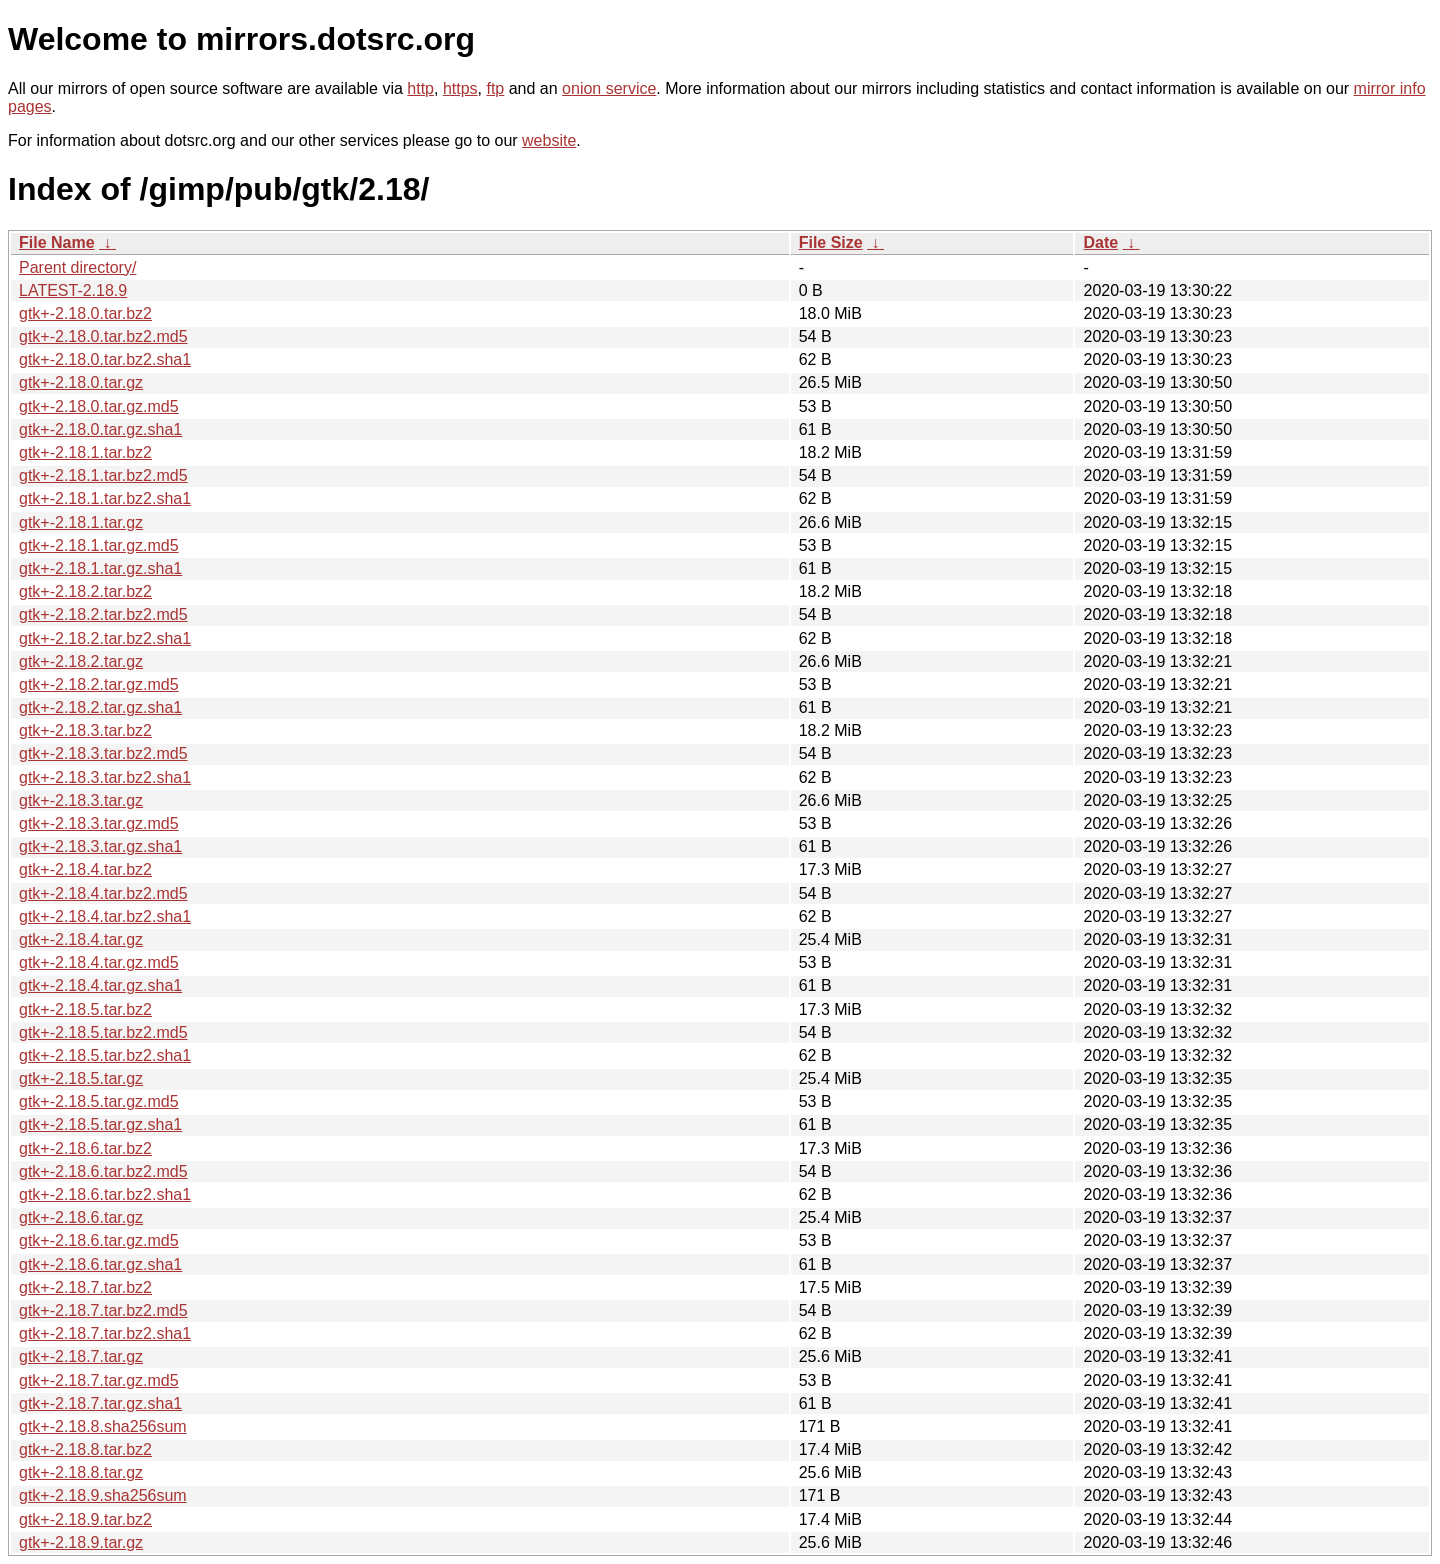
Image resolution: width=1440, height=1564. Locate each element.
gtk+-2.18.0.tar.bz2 (85, 313)
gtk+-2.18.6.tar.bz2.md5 (103, 1171)
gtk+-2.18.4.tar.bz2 (85, 869)
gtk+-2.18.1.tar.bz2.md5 (103, 475)
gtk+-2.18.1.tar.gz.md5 (99, 545)
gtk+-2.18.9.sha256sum (103, 1495)
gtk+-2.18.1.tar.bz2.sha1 (105, 498)
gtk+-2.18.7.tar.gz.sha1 (100, 1403)
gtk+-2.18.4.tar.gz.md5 (99, 962)
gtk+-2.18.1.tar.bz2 (85, 452)
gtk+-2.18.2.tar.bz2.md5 (103, 614)
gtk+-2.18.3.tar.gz (81, 800)
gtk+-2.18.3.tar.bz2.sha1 (105, 777)
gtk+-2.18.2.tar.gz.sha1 (100, 707)
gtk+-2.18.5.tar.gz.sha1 (100, 1124)
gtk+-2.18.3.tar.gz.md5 (99, 823)
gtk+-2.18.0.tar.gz (81, 382)
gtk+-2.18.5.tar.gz (81, 1078)
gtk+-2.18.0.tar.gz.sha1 (100, 429)
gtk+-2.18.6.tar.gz (81, 1217)
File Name (57, 242)
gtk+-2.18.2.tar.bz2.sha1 (105, 638)
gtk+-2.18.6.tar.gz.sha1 (100, 1264)
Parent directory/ (77, 267)
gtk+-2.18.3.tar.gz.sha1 (100, 846)
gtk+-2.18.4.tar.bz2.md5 (103, 893)
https (460, 88)
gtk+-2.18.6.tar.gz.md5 (99, 1240)
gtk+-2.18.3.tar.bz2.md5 (103, 753)
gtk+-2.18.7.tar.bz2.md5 (103, 1310)
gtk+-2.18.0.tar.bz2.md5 (103, 336)
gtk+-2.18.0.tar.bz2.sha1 (105, 359)
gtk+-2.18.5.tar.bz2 (85, 1009)
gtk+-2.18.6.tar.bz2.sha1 (105, 1194)
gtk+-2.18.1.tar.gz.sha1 (100, 568)
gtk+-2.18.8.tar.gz (81, 1472)
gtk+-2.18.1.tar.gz (81, 522)
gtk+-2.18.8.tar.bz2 (85, 1449)
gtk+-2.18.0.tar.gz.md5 (99, 406)
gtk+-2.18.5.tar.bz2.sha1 (105, 1055)
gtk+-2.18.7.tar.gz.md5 (99, 1380)
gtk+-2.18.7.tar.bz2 (85, 1287)
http (420, 88)
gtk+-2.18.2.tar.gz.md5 (99, 684)
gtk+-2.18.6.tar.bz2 (85, 1148)
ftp (495, 88)
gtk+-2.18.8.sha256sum (103, 1426)
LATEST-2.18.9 (73, 290)
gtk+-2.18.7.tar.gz (81, 1356)
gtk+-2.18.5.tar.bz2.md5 (103, 1032)
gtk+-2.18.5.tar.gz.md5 (99, 1101)
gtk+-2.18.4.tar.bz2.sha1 (105, 916)
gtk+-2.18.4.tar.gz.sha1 (100, 985)
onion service (609, 88)
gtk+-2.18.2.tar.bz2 (85, 591)
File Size (831, 242)
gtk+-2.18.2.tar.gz (81, 661)
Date (1100, 242)
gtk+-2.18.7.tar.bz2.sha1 (105, 1333)
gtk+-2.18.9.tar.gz (81, 1542)
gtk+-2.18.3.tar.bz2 (85, 730)
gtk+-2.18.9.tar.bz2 (85, 1519)
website (549, 140)
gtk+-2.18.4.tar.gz (81, 939)
